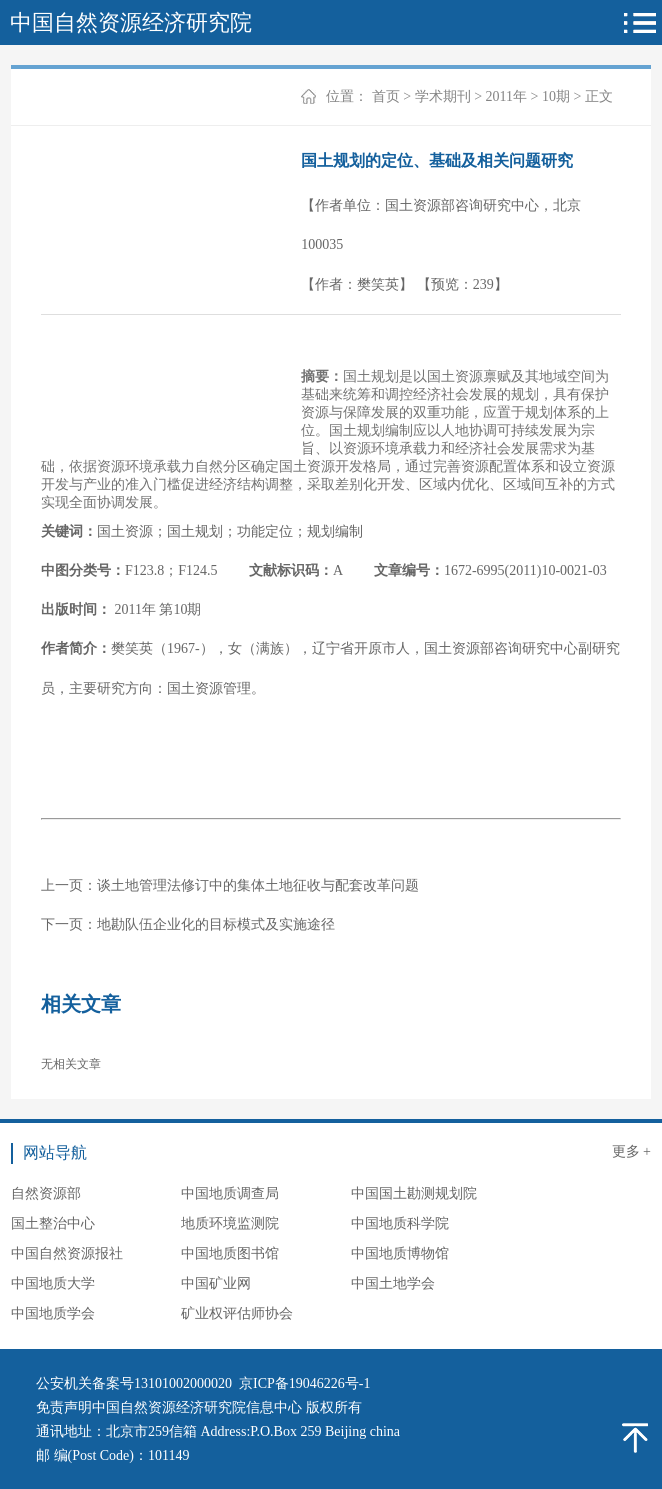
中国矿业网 (216, 1283)
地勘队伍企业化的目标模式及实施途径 (216, 924)
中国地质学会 (53, 1313)
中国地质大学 (53, 1283)
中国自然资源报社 (67, 1253)
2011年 (506, 96)
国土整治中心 (53, 1223)
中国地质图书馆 (230, 1253)
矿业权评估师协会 (237, 1313)
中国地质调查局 (230, 1193)
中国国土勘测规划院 (414, 1193)
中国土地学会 (393, 1283)
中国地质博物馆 (400, 1253)
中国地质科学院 (400, 1223)
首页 (386, 96)
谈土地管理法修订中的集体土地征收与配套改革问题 (258, 885)
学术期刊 (443, 96)
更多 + (631, 1151)
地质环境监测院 (230, 1223)
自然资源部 (46, 1193)
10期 (556, 96)
